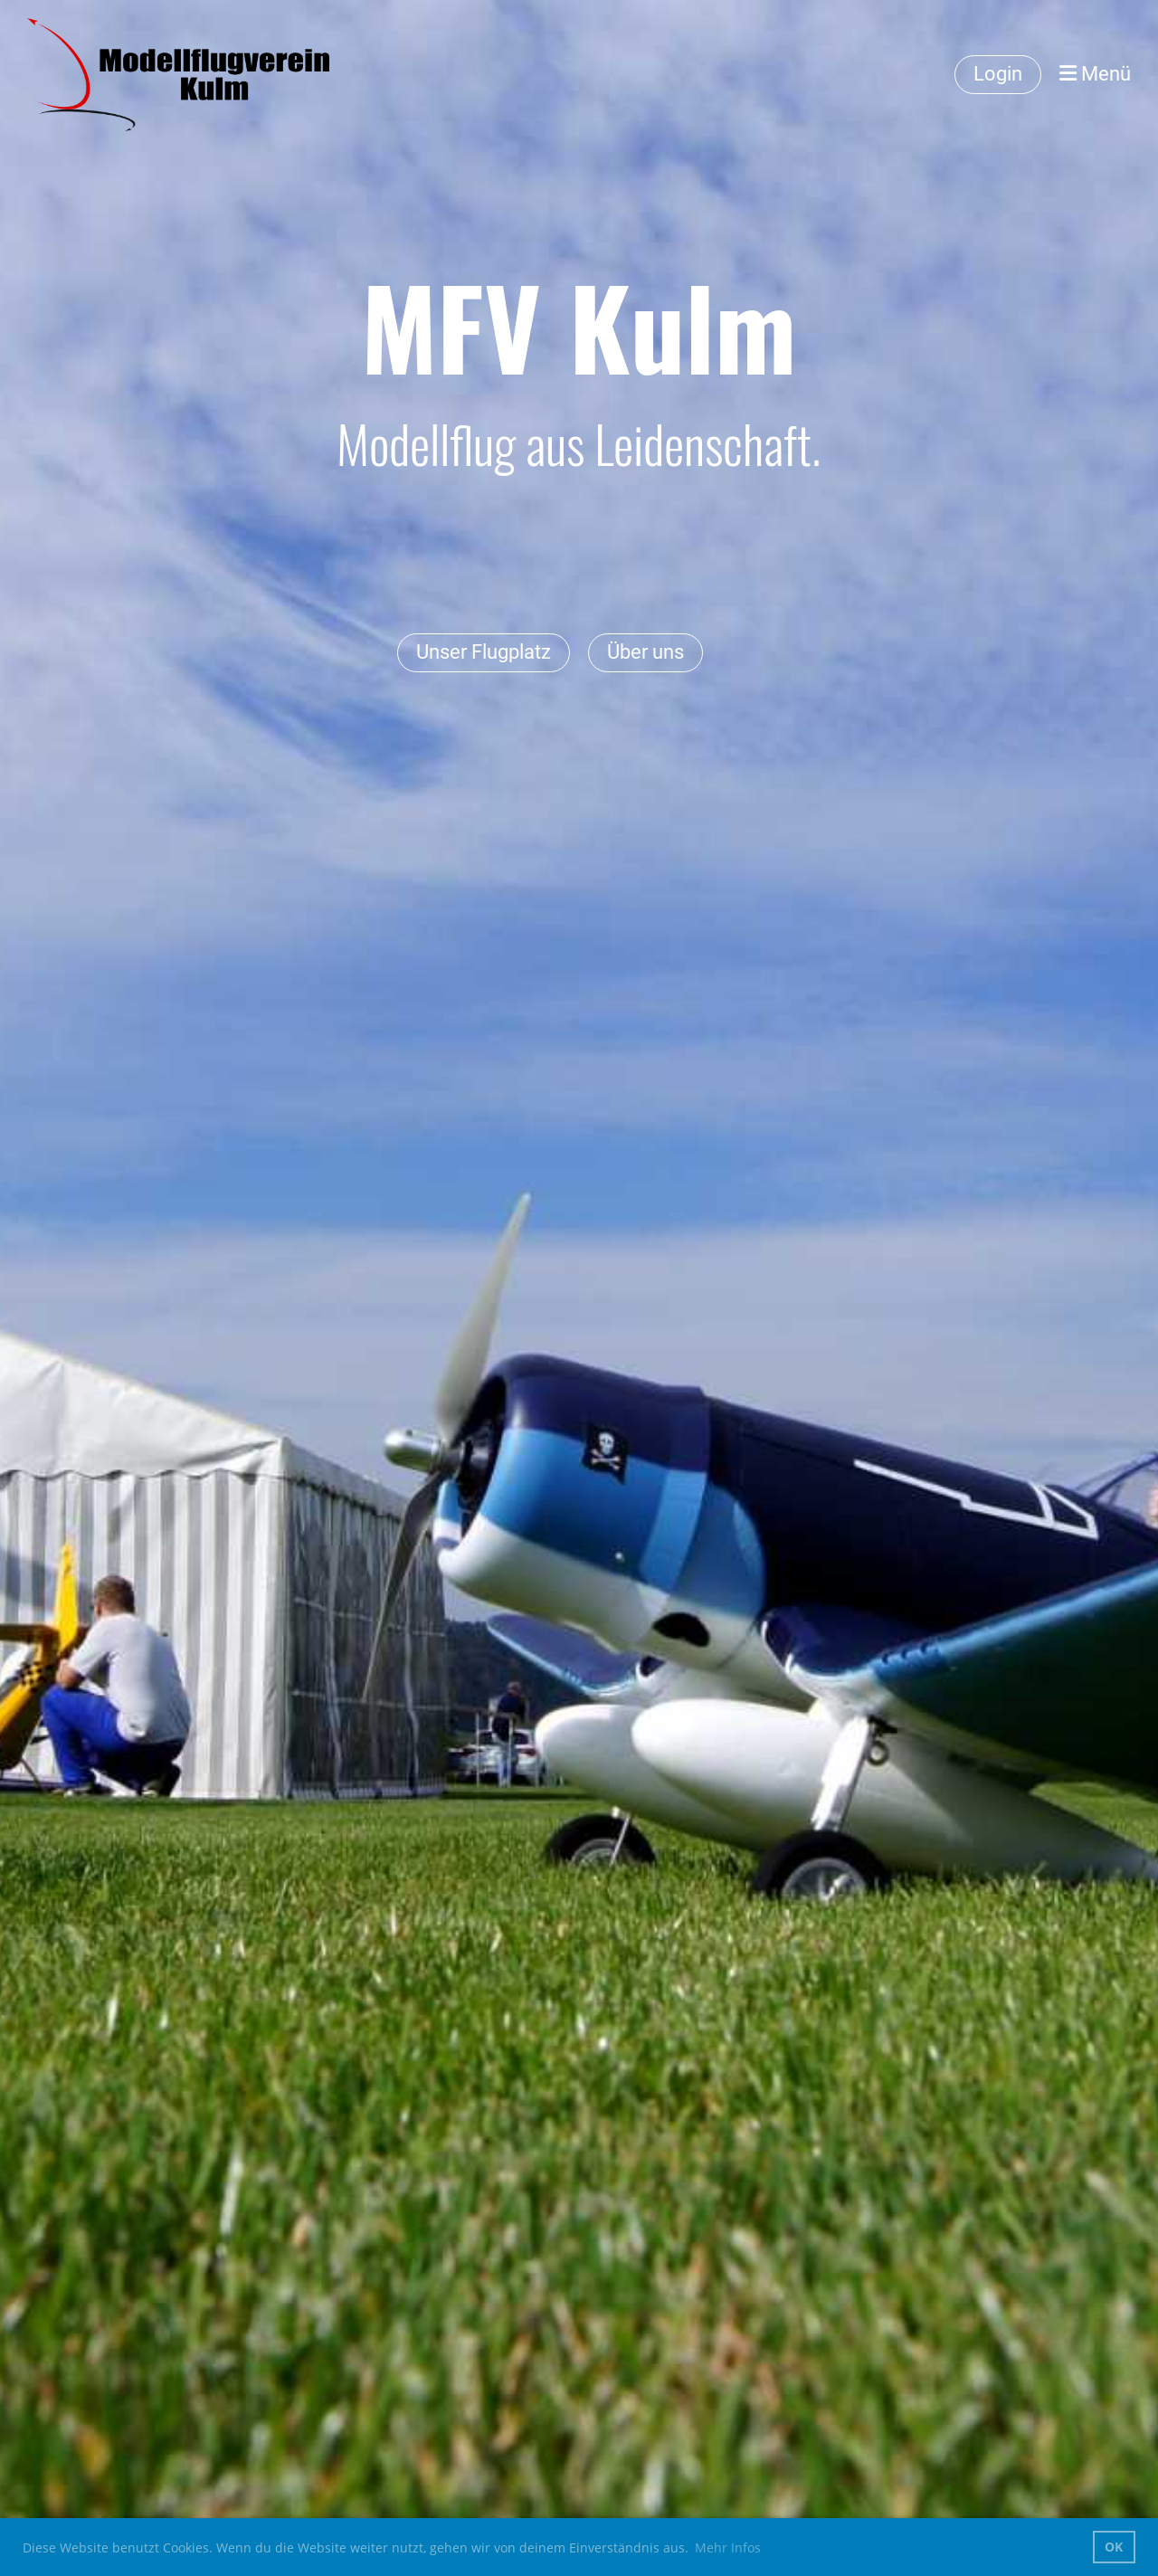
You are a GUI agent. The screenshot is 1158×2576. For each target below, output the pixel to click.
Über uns (645, 652)
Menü (1095, 73)
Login (997, 73)
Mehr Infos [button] (728, 2547)
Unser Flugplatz (483, 652)
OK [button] (1114, 2546)
